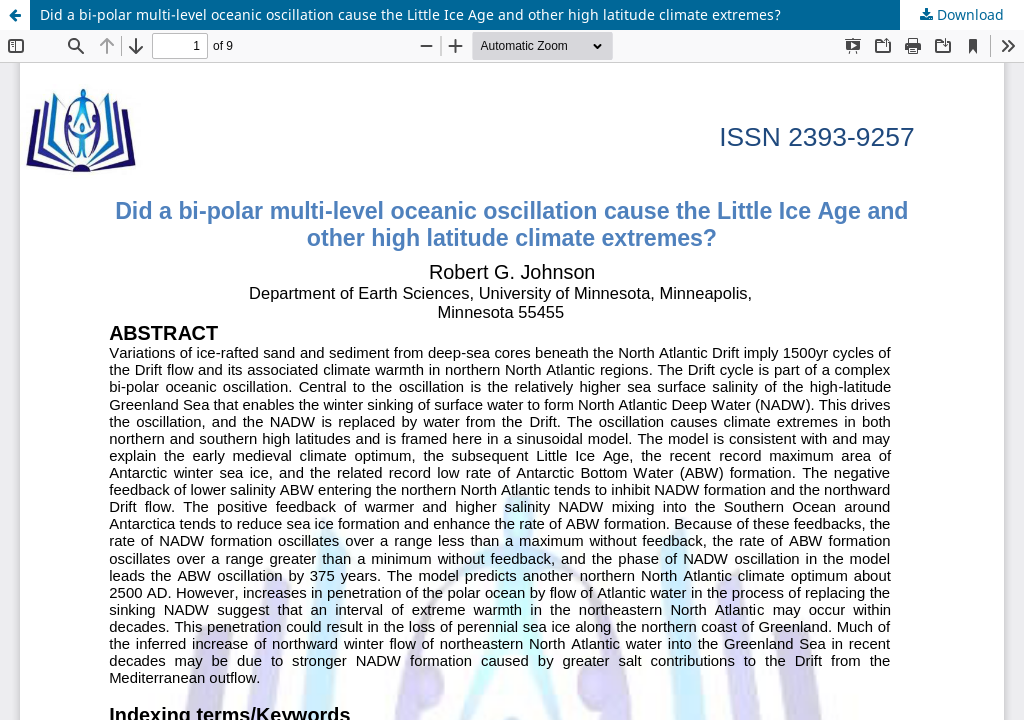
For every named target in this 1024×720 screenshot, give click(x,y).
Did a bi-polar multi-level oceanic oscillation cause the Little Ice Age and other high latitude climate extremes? (410, 14)
